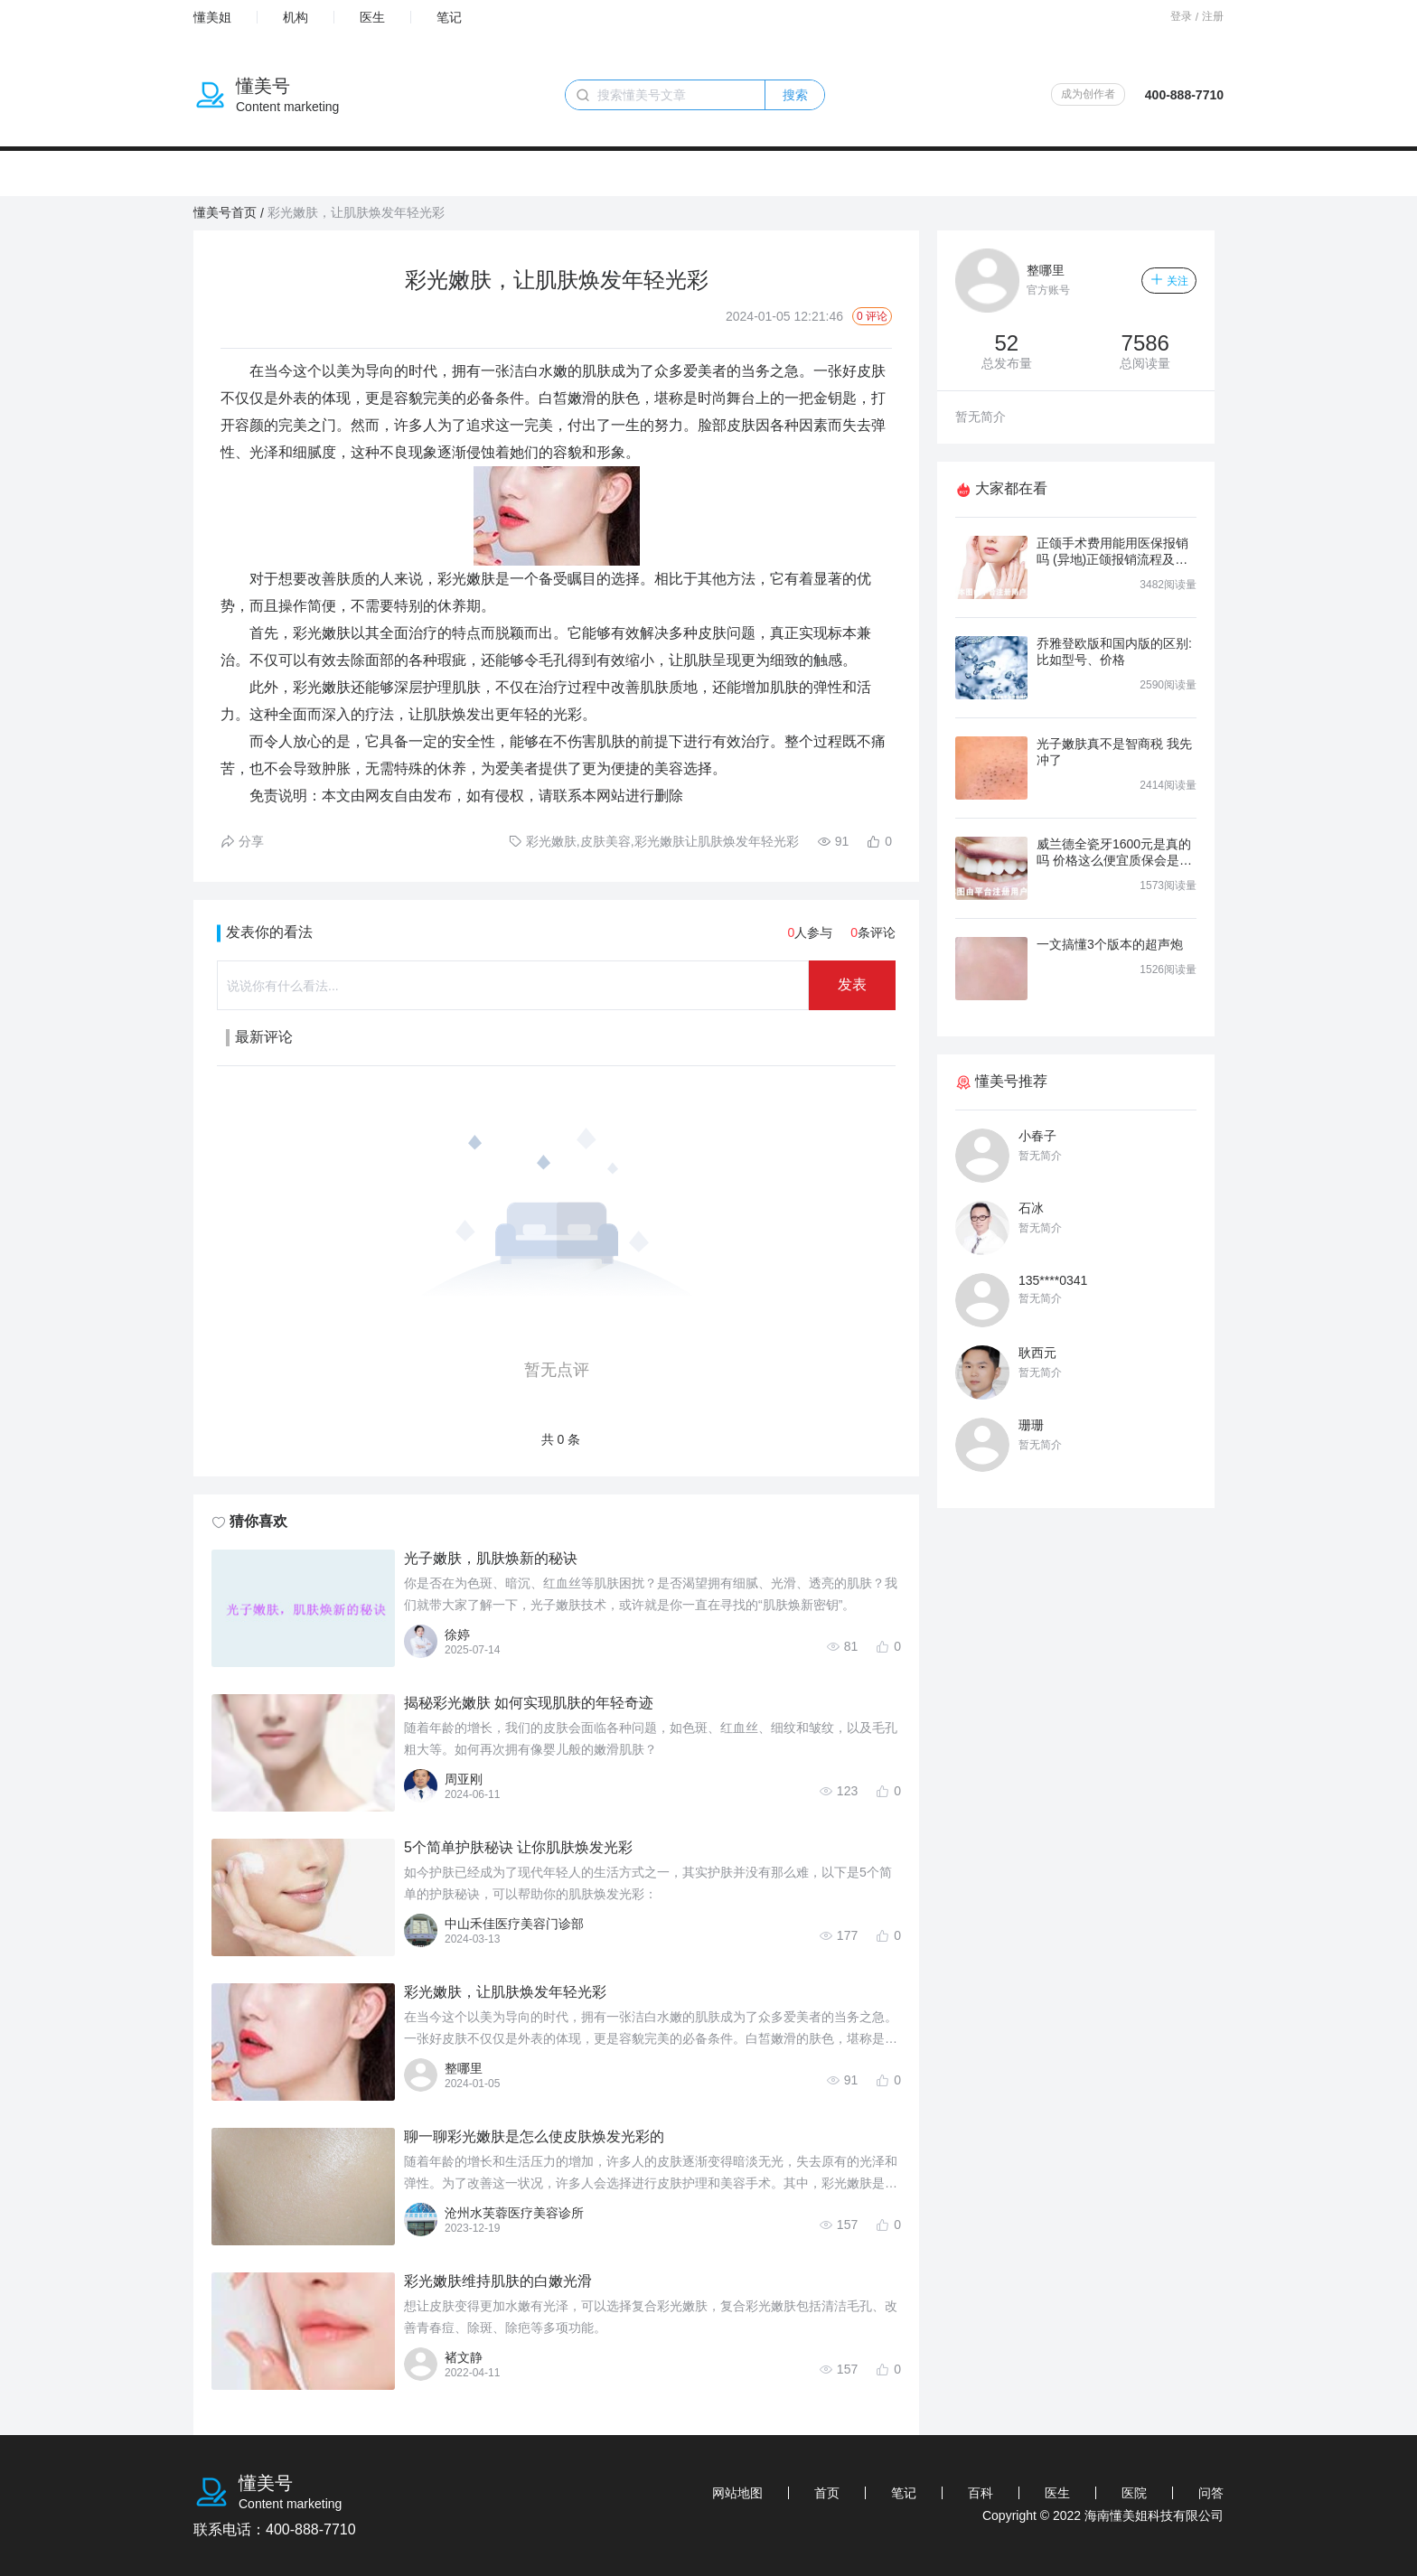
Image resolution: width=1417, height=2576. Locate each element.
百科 (980, 2493)
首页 (827, 2493)
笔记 (449, 17)
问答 (1211, 2493)
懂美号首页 (225, 212)
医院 (1134, 2493)
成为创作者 (1088, 94)
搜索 (795, 95)
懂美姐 (212, 17)
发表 (852, 984)
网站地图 (737, 2493)
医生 (372, 17)
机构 (295, 17)
